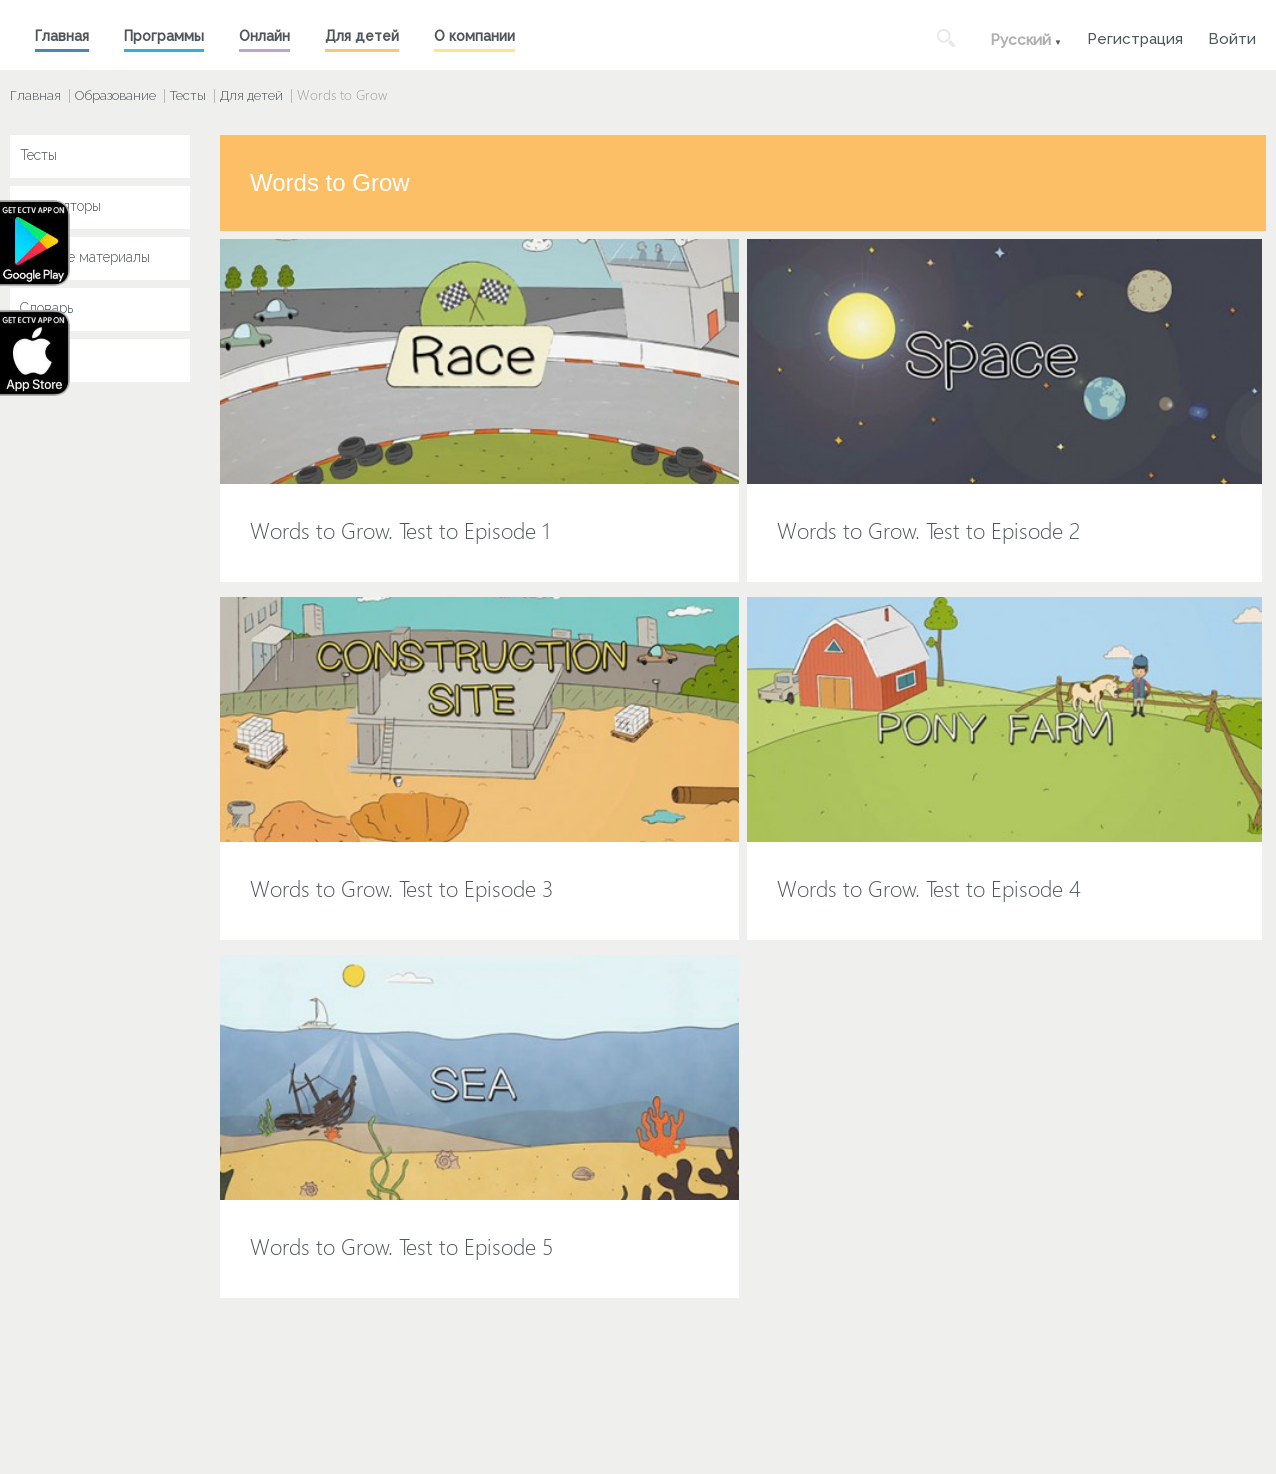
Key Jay (45, 359)
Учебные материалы (85, 257)
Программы (164, 36)
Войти (1232, 36)
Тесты (188, 95)
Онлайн (264, 36)
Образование (115, 95)
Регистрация (1135, 36)
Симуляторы (60, 206)
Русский (1020, 40)
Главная (62, 36)
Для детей (362, 36)
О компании (474, 36)
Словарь (46, 308)
